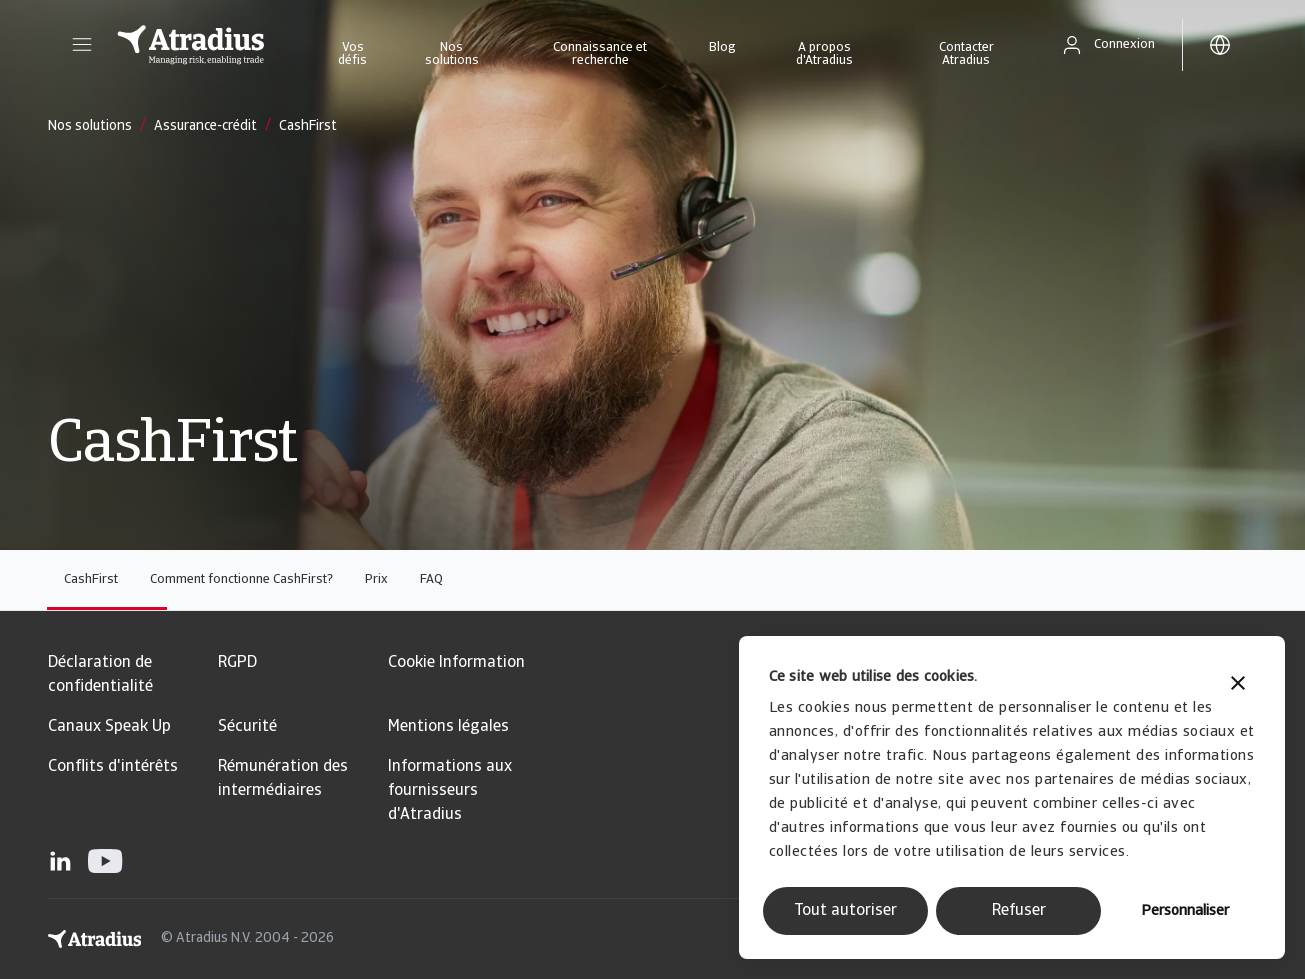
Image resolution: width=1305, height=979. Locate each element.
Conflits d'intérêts (113, 767)
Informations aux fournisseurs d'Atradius (450, 791)
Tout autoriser (845, 911)
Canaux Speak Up (109, 727)
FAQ (431, 579)
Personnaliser (1185, 911)
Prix (376, 579)
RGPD (237, 663)
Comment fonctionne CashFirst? (241, 579)
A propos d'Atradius (824, 54)
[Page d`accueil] (191, 45)
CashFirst (91, 579)
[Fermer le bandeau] (1238, 685)
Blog (722, 47)
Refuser (1019, 911)
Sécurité (247, 727)
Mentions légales (448, 727)
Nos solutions (452, 54)
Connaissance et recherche (600, 54)
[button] (82, 45)
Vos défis (352, 54)
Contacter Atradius (966, 54)
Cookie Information (456, 663)
